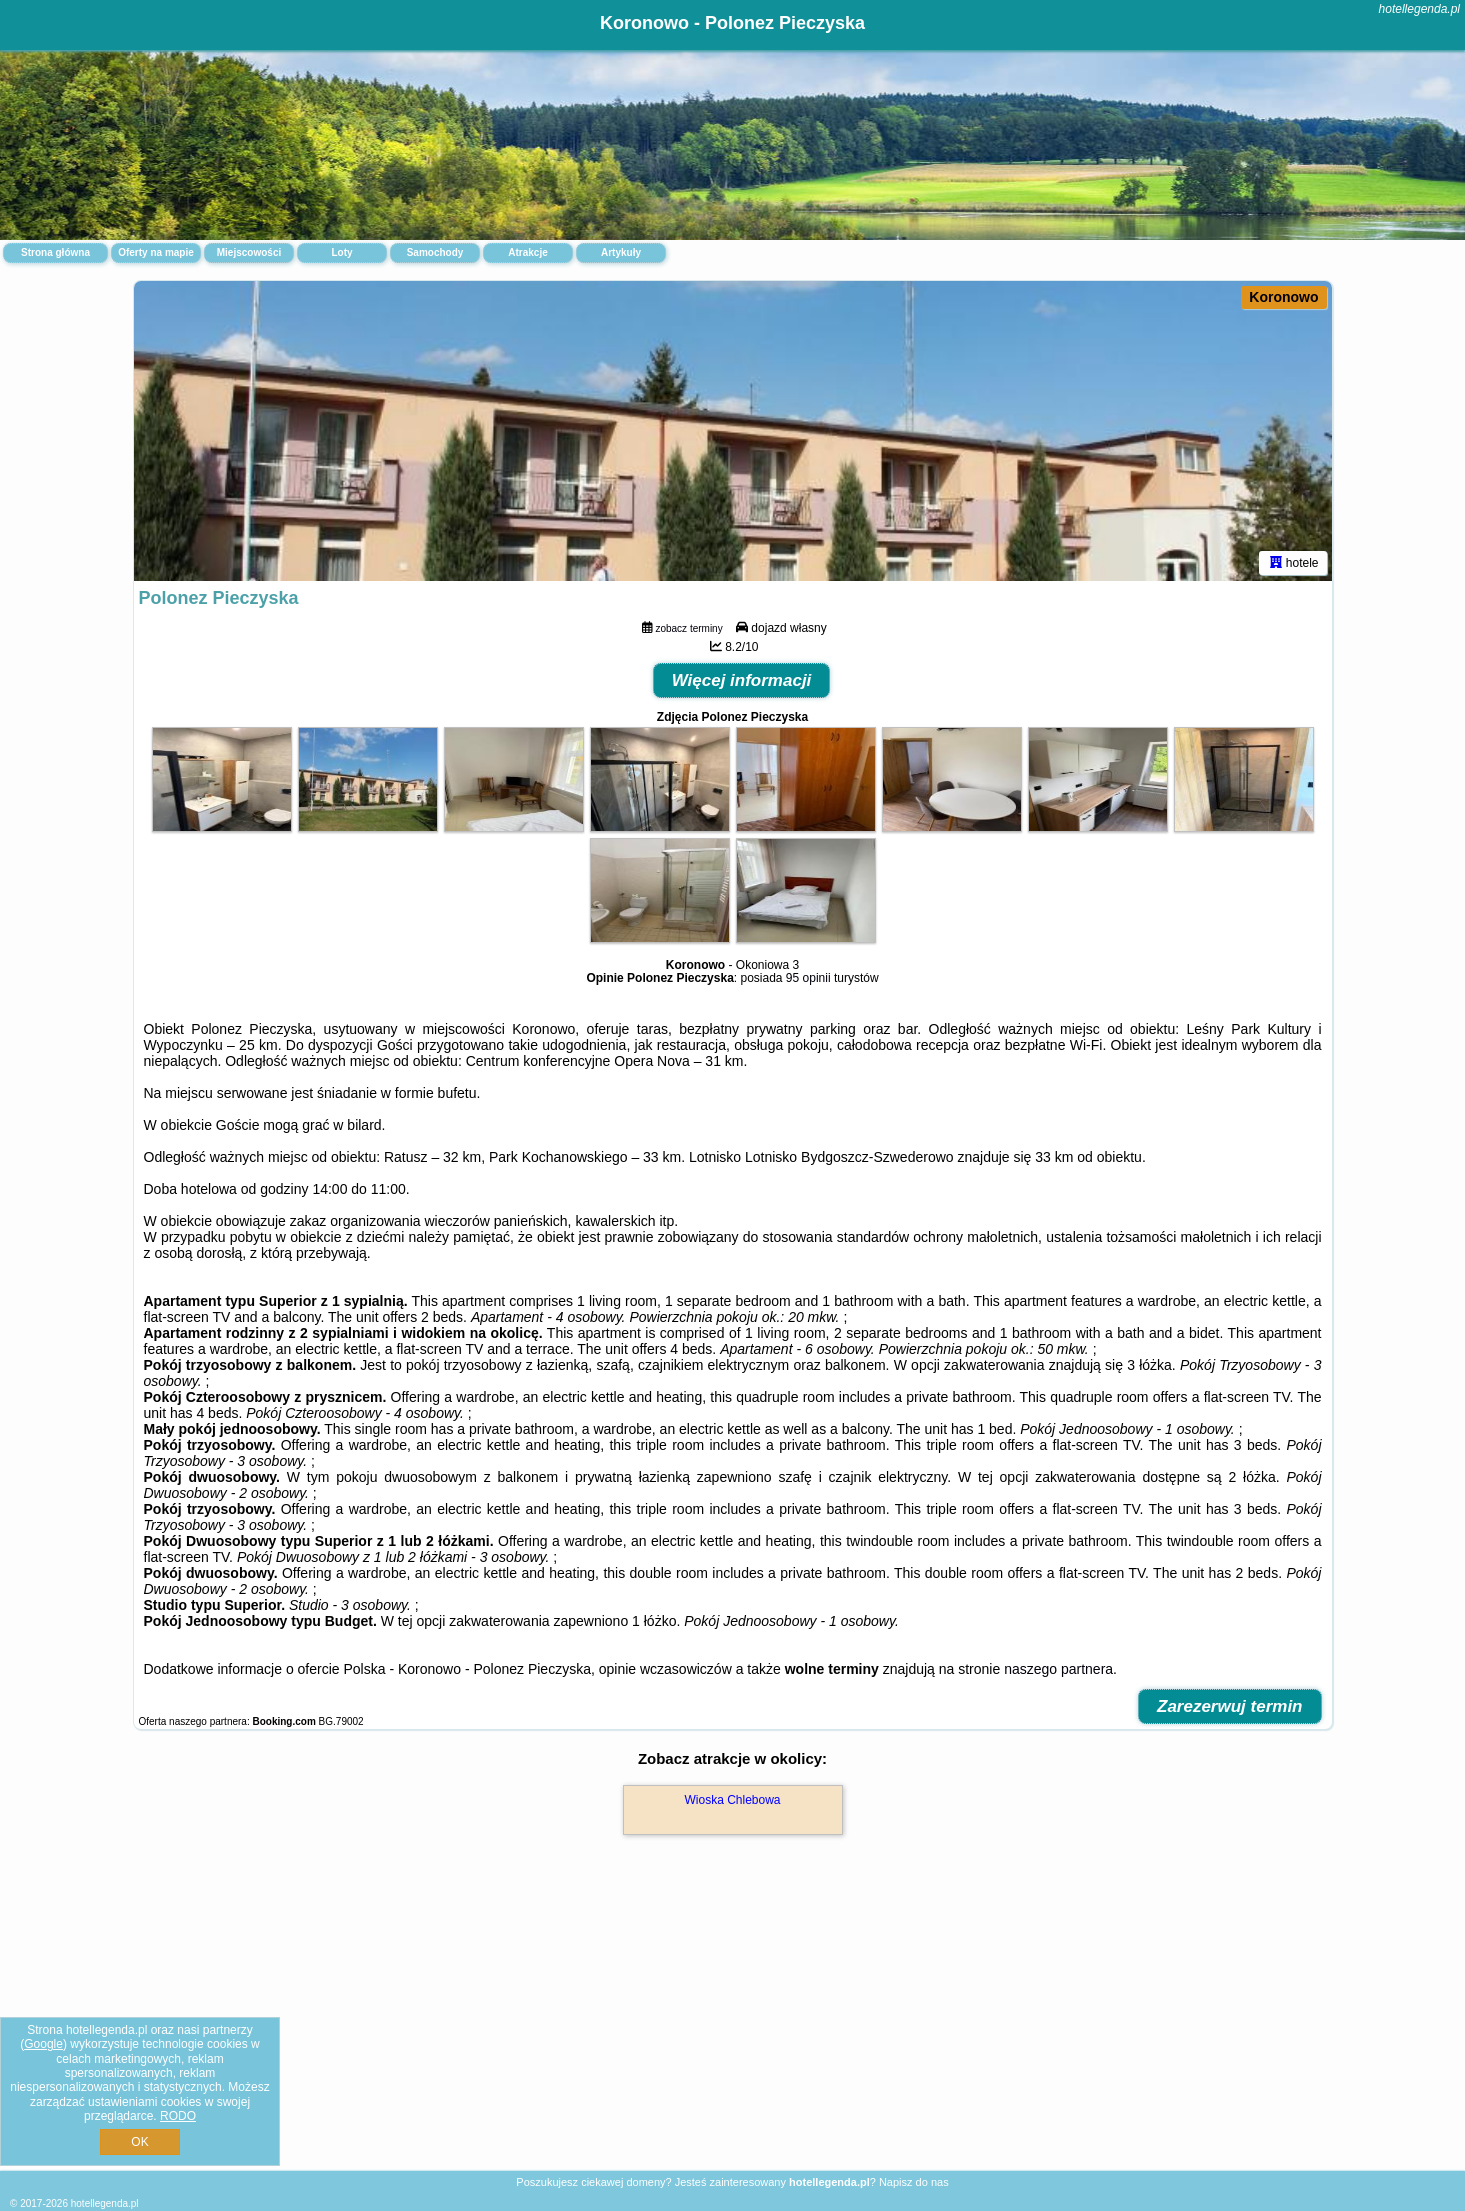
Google (43, 2044)
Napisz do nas (914, 2182)
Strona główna (55, 252)
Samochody (435, 252)
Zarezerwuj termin (1230, 1706)
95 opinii (808, 978)
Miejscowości (249, 252)
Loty (341, 252)
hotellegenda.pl (1419, 9)
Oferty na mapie (156, 252)
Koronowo (1283, 297)
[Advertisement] (733, 2024)
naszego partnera (1058, 1669)
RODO (178, 2116)
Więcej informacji (742, 680)
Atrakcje (527, 252)
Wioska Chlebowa (732, 1800)
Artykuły (621, 252)
